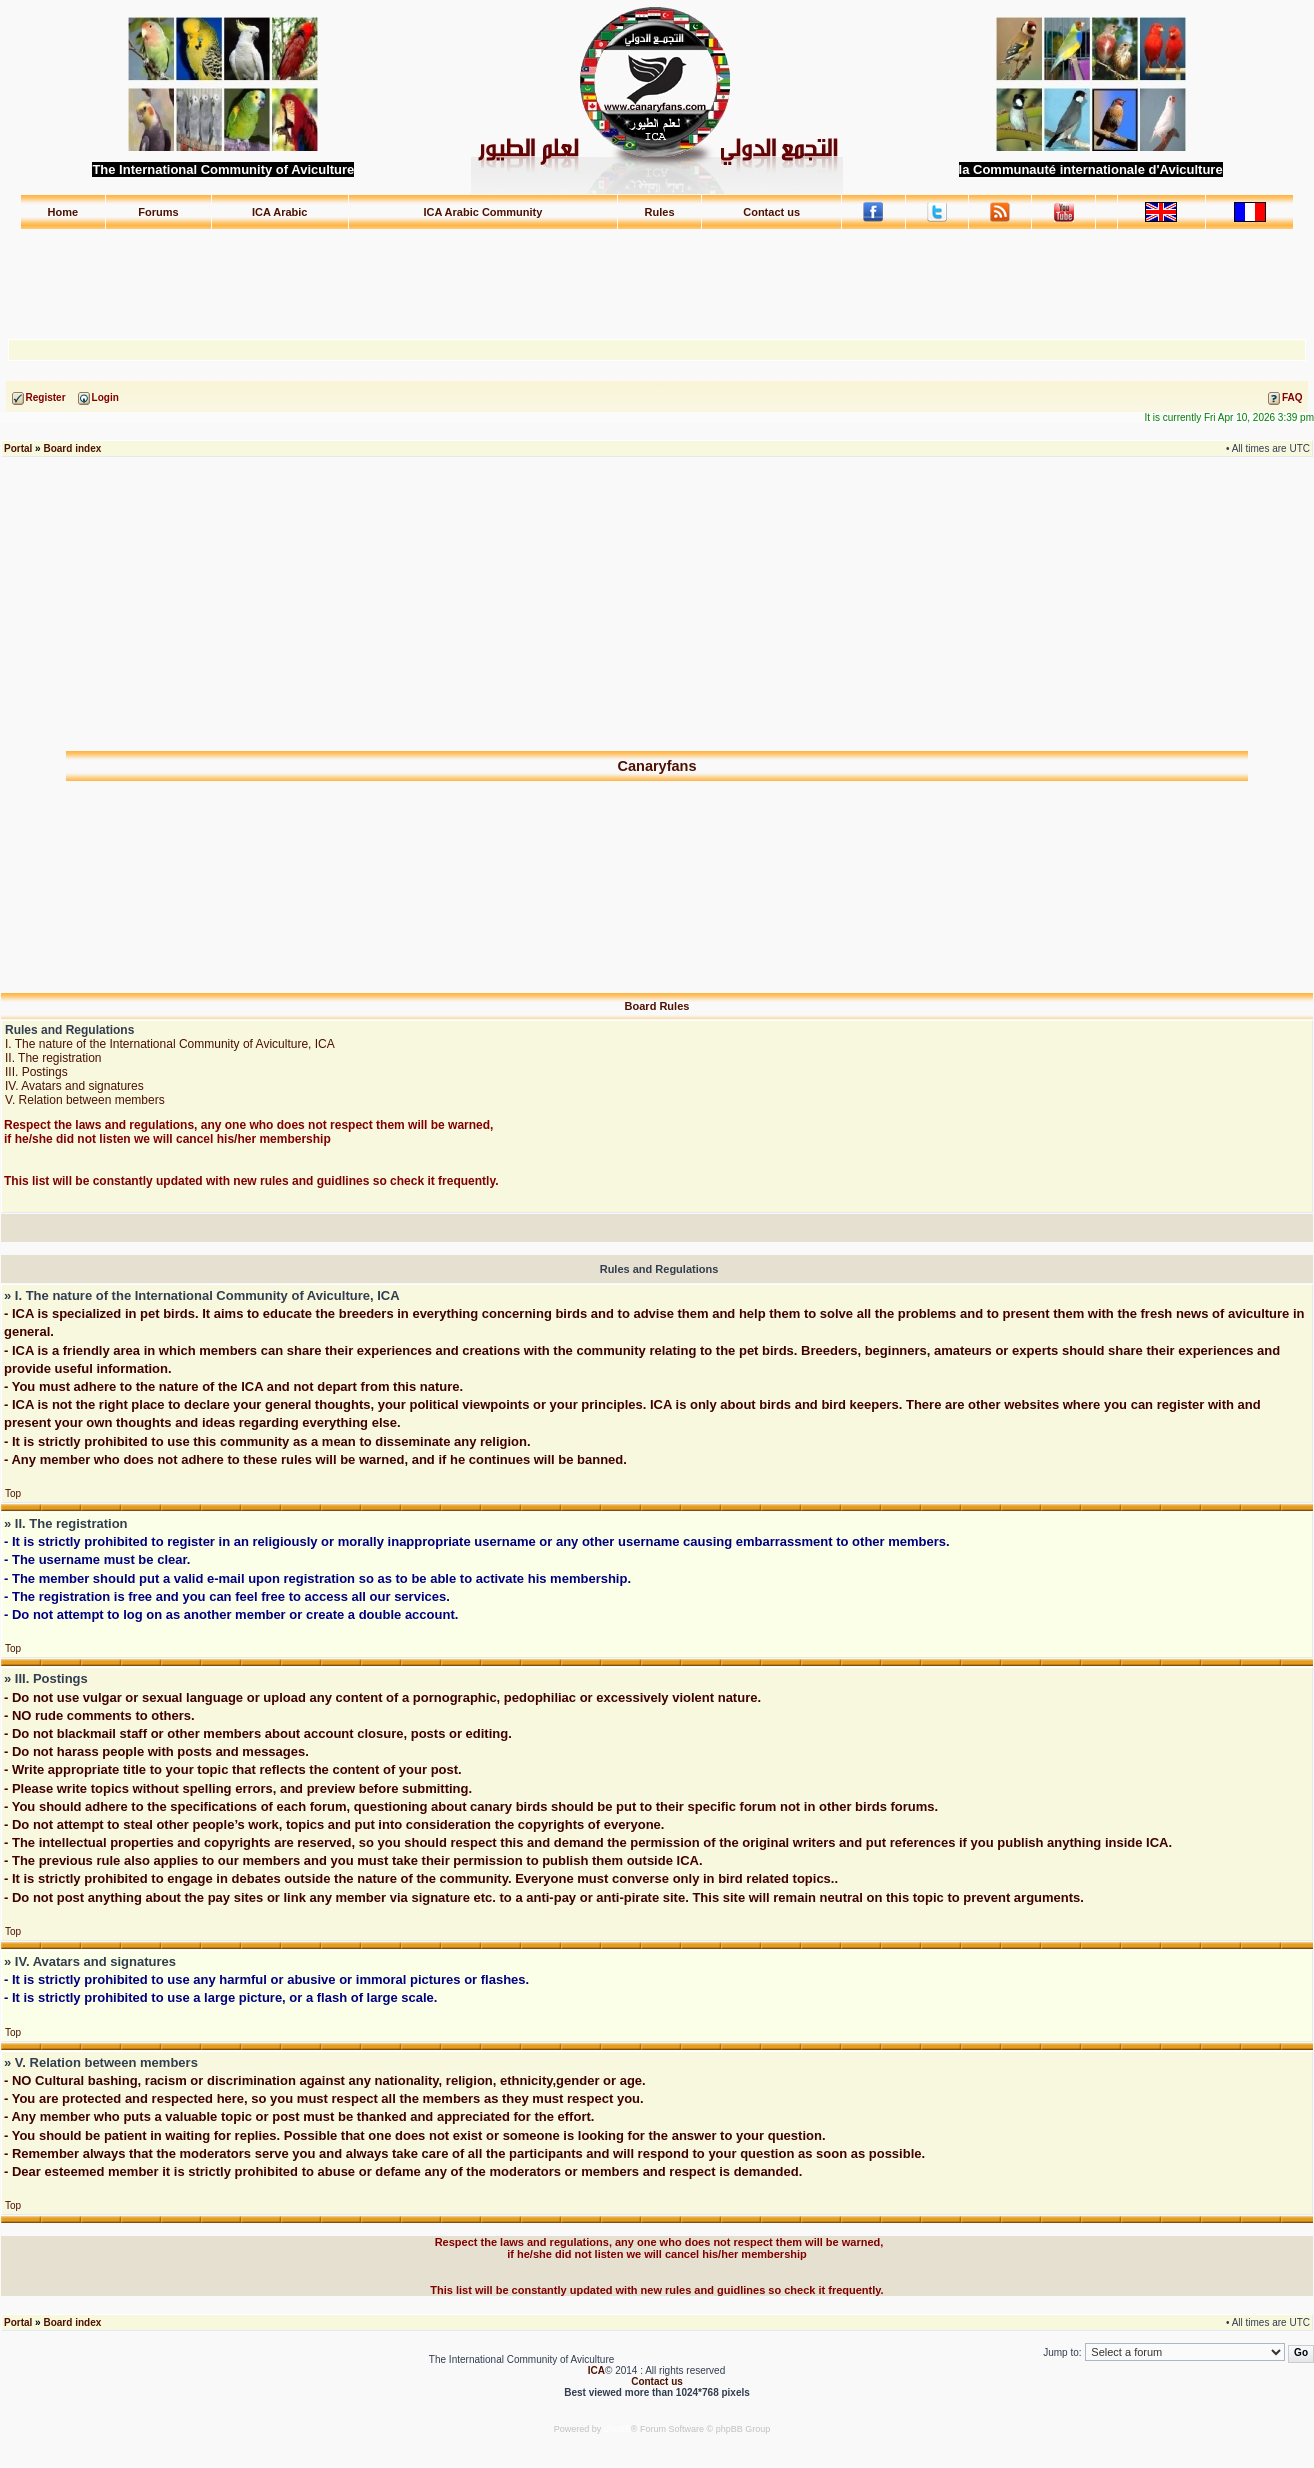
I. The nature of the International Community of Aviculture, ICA (170, 1044)
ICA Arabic (279, 212)
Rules (660, 212)
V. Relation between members (85, 1100)
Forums (158, 212)
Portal (18, 448)
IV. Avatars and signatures (74, 1086)
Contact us (771, 212)
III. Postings (36, 1072)
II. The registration (53, 1058)
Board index (72, 448)
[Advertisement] (657, 275)
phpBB (617, 2429)
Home (63, 212)
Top (13, 1493)
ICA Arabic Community (482, 212)
